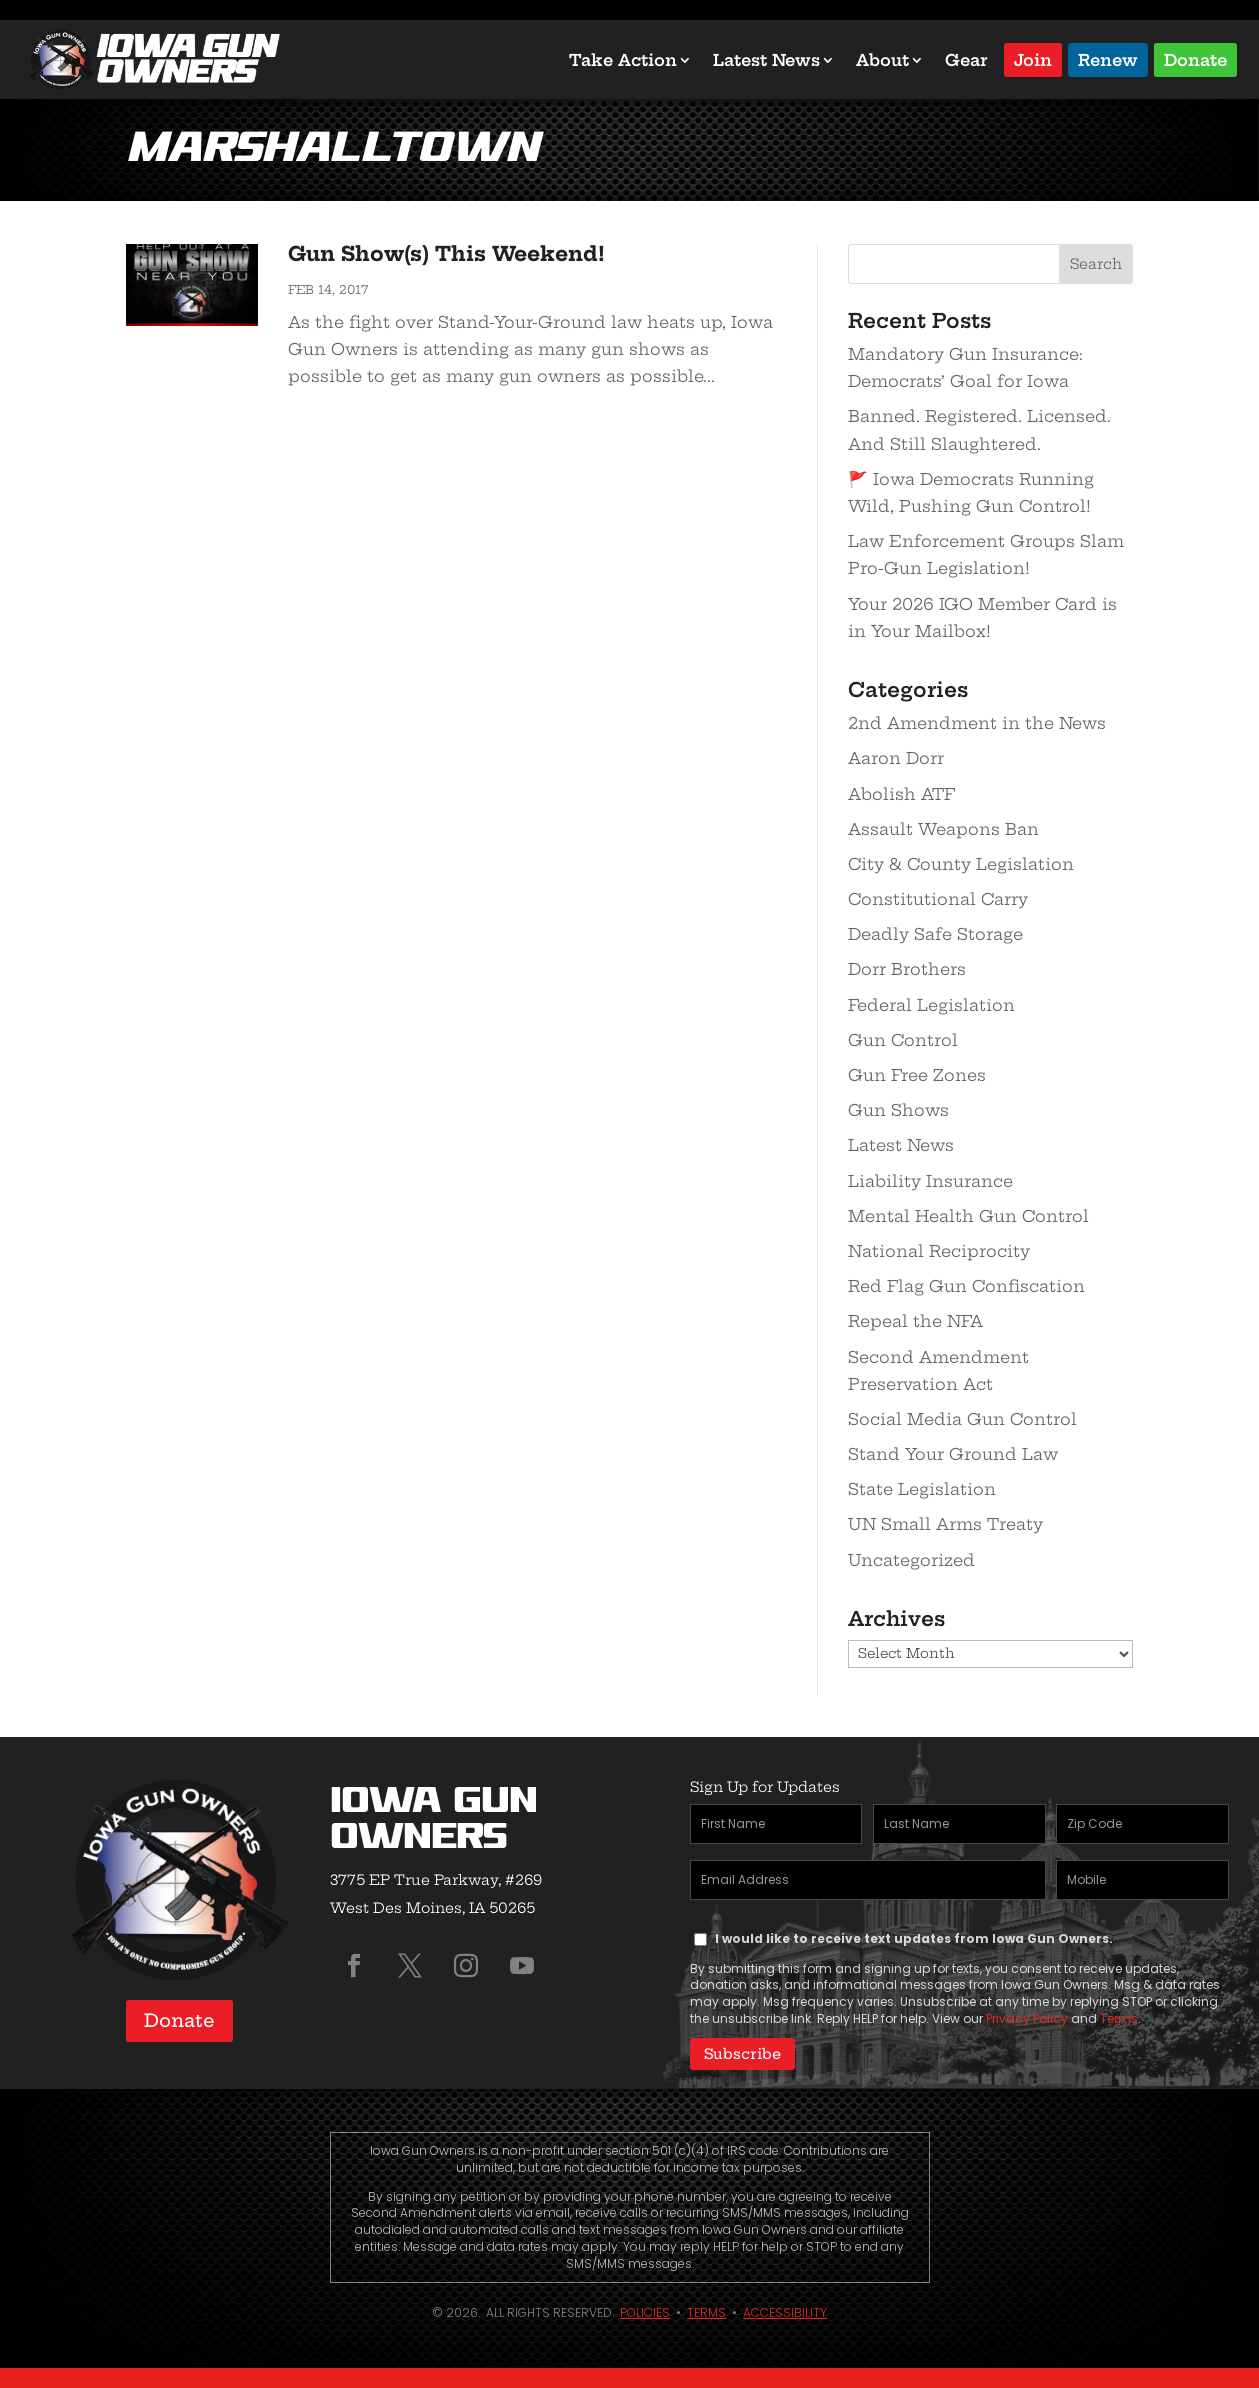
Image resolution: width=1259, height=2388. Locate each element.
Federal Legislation (931, 1005)
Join (1033, 58)
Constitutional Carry (938, 899)
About (882, 60)
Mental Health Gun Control (968, 1216)
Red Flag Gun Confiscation (966, 1286)
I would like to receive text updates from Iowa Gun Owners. (914, 1938)
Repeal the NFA (915, 1321)
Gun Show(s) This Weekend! (446, 253)
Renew (1108, 58)
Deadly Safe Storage (935, 934)
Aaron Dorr (896, 758)
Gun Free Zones (917, 1075)
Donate (1195, 58)
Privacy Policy (1027, 2018)
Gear (966, 60)
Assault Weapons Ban (943, 829)
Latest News (766, 60)
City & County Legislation (961, 864)
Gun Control (903, 1040)
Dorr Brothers (907, 969)
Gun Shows (898, 1110)
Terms (1119, 2018)
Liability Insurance (930, 1181)
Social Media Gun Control (962, 1419)
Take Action (623, 60)
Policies (645, 2311)
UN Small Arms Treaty (945, 1524)
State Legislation (922, 1489)
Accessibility (785, 2311)
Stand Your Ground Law (953, 1454)
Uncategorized (911, 1560)
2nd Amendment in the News (977, 723)
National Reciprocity (939, 1251)
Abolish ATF (901, 794)
